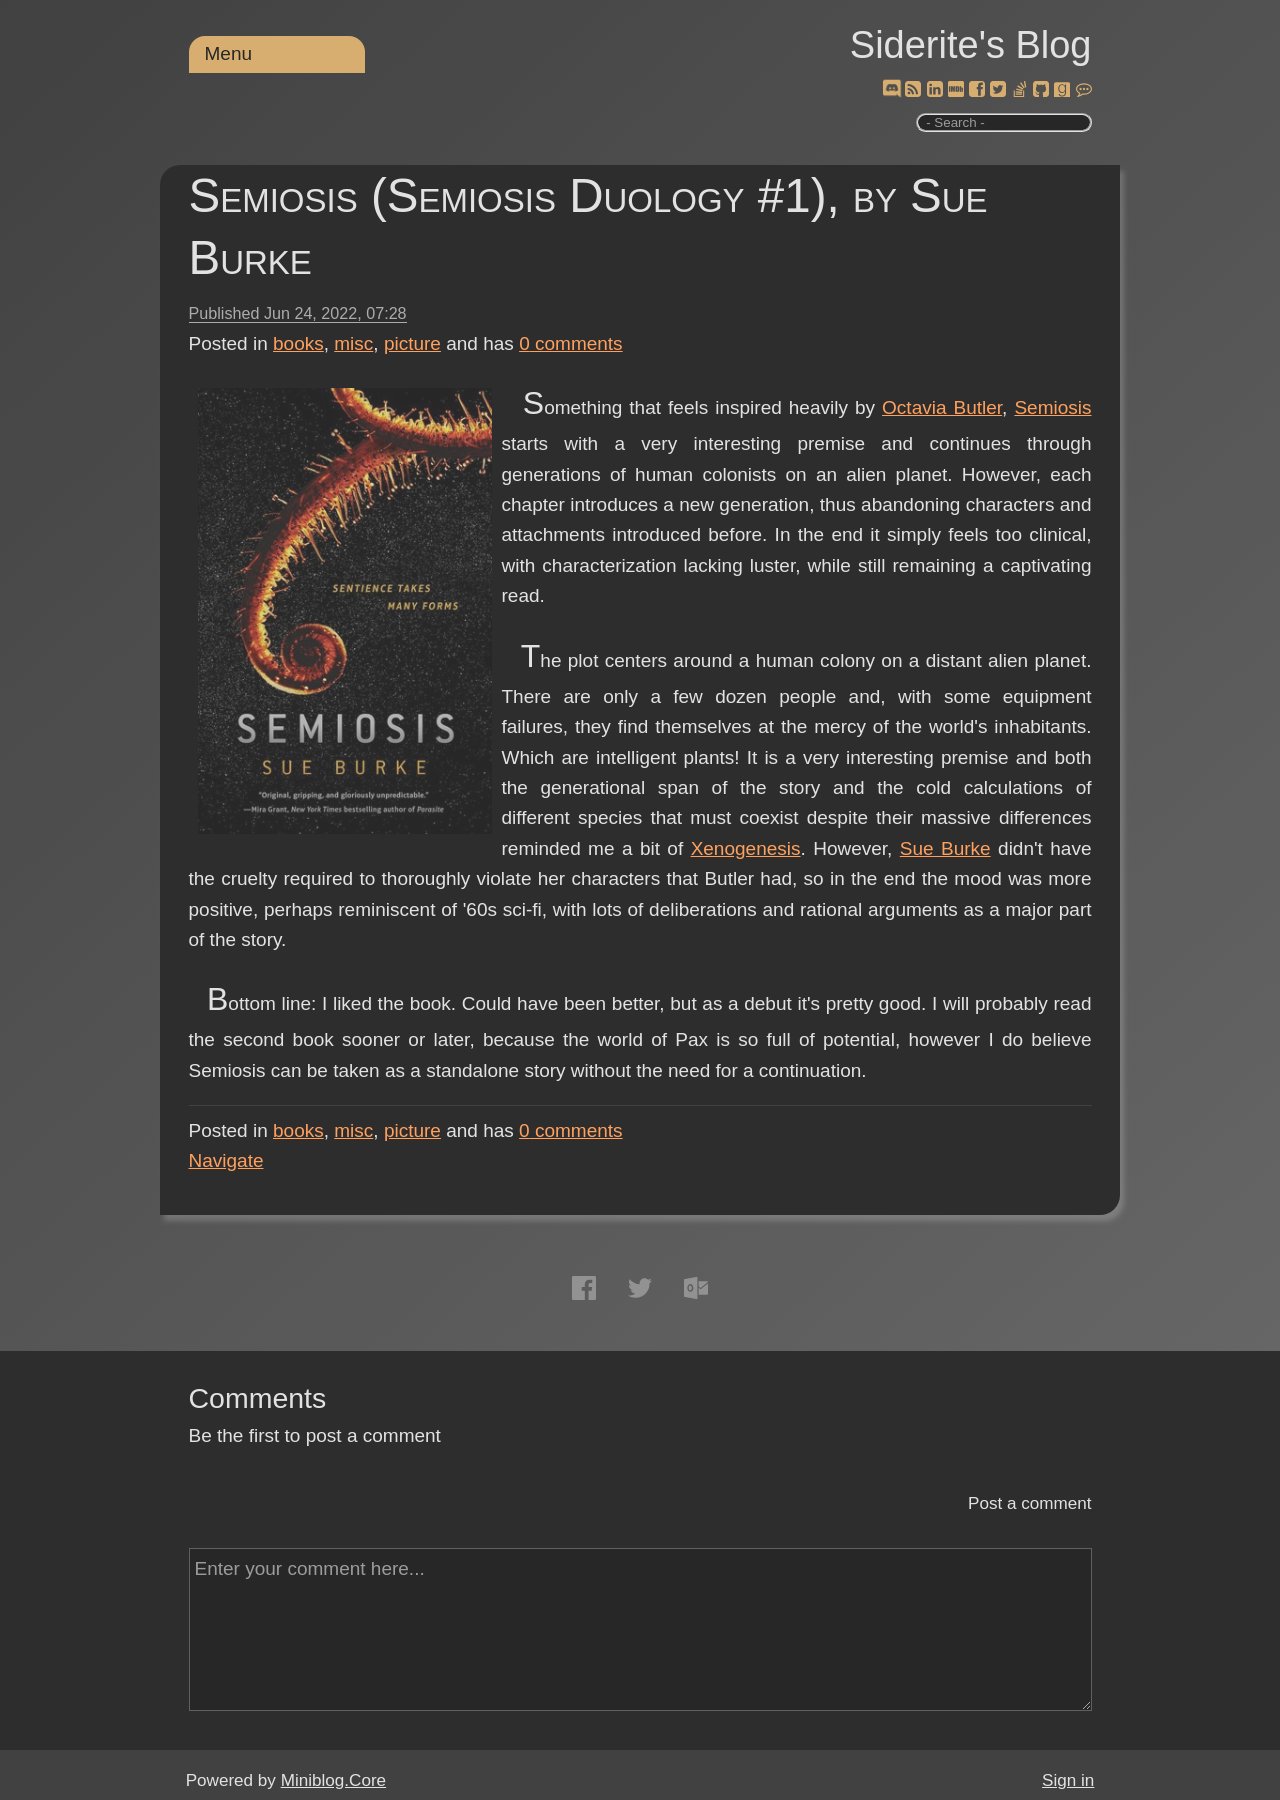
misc (353, 343)
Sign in (1068, 1780)
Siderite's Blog (971, 45)
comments (571, 343)
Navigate (226, 1160)
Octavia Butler (942, 407)
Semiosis (1052, 407)
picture (412, 343)
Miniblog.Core (333, 1780)
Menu (229, 53)
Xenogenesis (746, 848)
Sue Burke (945, 848)
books (298, 343)
